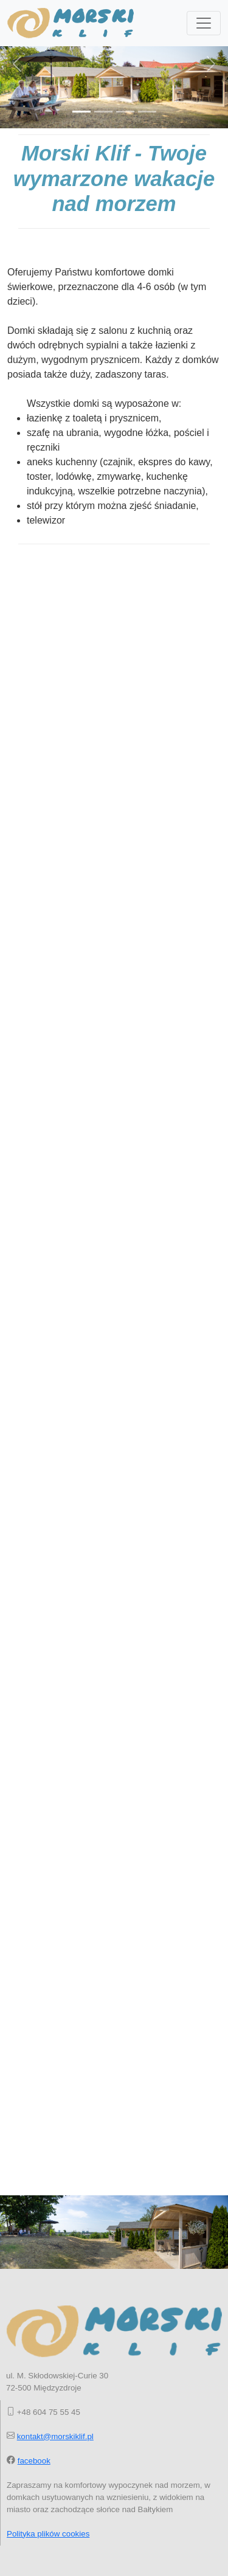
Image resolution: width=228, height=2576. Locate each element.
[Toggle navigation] (204, 23)
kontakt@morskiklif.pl (55, 2436)
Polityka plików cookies (48, 2533)
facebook (34, 2460)
